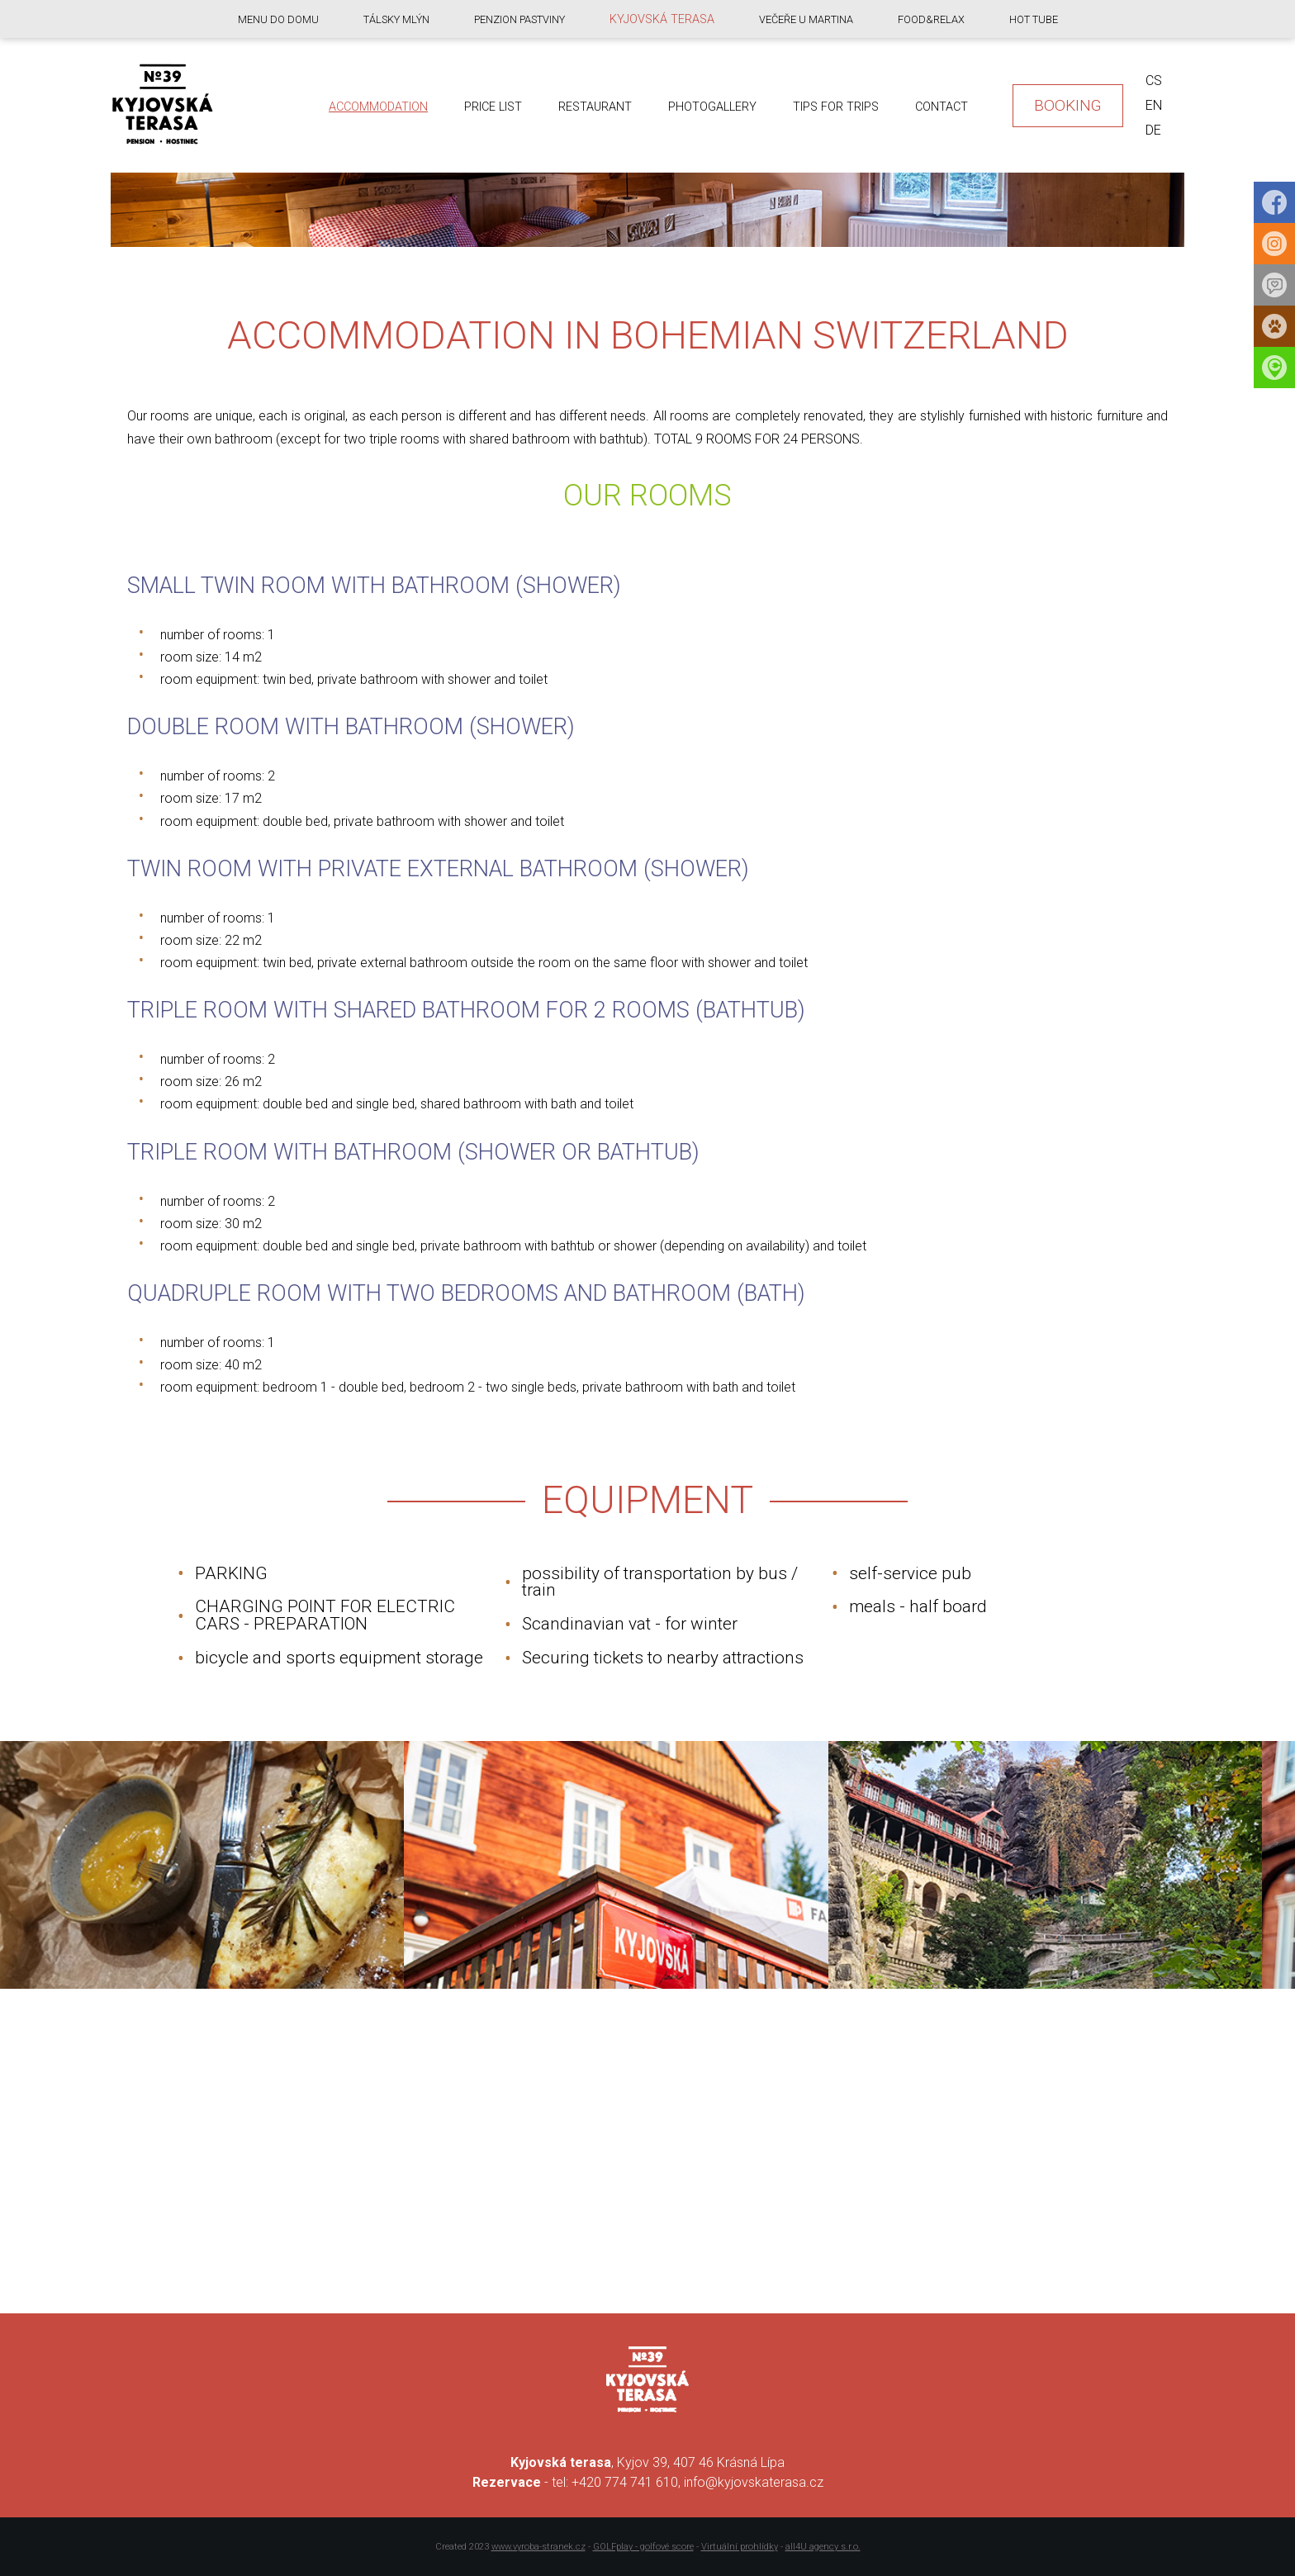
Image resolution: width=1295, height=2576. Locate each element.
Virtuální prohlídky (739, 2546)
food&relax (931, 19)
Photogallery (712, 107)
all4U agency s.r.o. (823, 2546)
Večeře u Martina (806, 19)
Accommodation (378, 107)
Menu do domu (278, 19)
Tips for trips (836, 107)
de (1153, 130)
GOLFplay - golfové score (643, 2546)
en (1154, 105)
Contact (941, 107)
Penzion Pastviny (519, 19)
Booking (1068, 105)
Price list (493, 107)
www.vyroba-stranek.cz (538, 2546)
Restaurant (595, 107)
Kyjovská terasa (662, 19)
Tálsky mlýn (396, 19)
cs (1154, 80)
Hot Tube (1033, 19)
